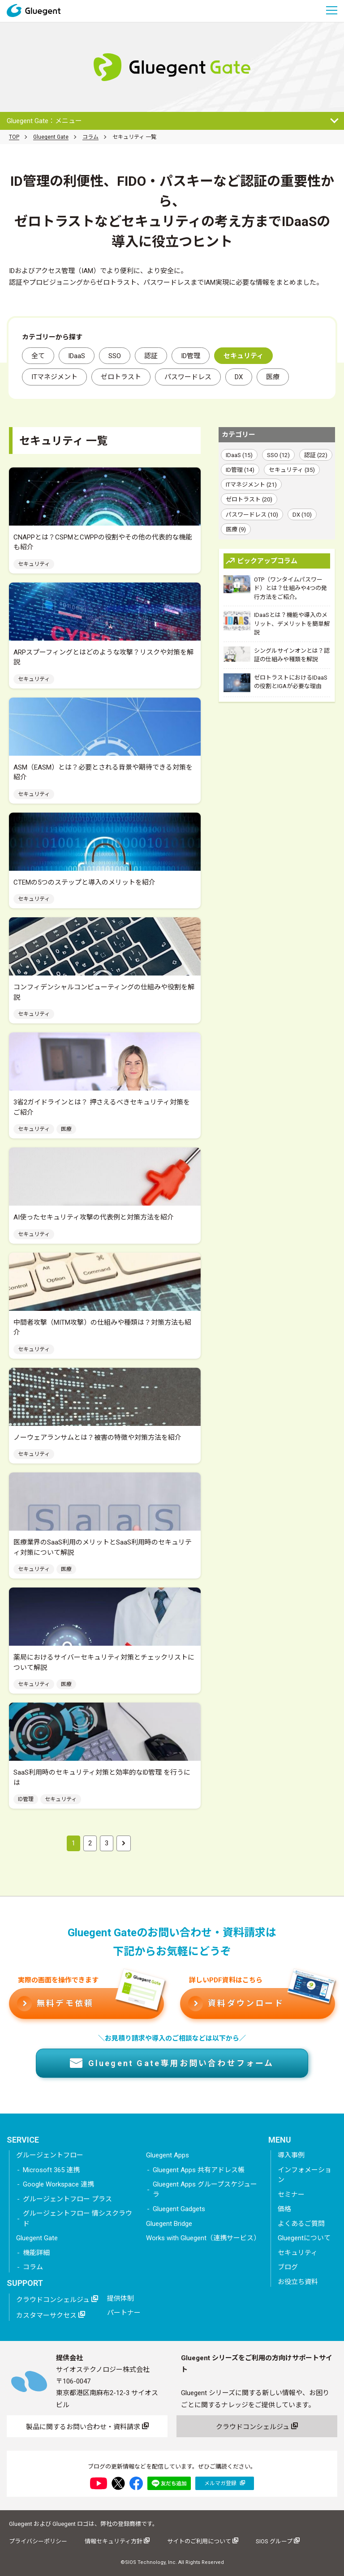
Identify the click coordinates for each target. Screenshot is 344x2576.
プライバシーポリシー (38, 2541)
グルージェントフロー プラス (67, 2199)
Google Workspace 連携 (58, 2184)
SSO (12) (278, 455)
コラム (90, 137)
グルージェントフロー (49, 2155)
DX (239, 377)
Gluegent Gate (51, 137)
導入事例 (291, 2155)
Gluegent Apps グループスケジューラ (205, 2189)
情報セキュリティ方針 (117, 2541)
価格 (284, 2209)
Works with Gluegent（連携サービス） (203, 2238)
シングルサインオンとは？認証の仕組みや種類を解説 (277, 654)
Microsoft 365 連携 (51, 2170)
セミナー (291, 2195)
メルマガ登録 (224, 2483)
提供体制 (120, 2298)
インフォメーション (304, 2175)
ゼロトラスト (121, 377)
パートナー (124, 2313)
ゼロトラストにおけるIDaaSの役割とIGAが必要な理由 (275, 682)
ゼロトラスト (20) (249, 499)
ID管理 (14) (240, 469)
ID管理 (190, 356)
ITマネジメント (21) (251, 484)
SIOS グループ (278, 2541)
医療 (273, 377)
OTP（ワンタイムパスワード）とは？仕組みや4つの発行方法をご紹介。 (275, 587)
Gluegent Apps (167, 2155)
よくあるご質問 (301, 2224)
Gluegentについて (304, 2238)
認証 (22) (315, 455)
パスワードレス (187, 377)
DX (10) (302, 514)
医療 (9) (236, 529)
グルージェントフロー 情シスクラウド (77, 2218)
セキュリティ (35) (292, 469)
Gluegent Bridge (169, 2224)
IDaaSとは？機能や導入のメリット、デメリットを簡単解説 (277, 623)
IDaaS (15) (239, 455)
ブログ (288, 2267)
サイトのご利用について (202, 2541)
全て (38, 356)
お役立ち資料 (298, 2282)
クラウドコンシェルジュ (57, 2299)
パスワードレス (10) (252, 514)
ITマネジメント (54, 377)
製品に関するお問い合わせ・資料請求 (87, 2426)
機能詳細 (36, 2253)
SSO (114, 356)
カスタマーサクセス (50, 2315)
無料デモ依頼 (90, 1999)
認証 (151, 356)
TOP (14, 137)
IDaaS (76, 356)
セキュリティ (298, 2253)
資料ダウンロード (261, 1999)
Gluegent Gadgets (179, 2209)
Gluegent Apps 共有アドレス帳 (199, 2170)
